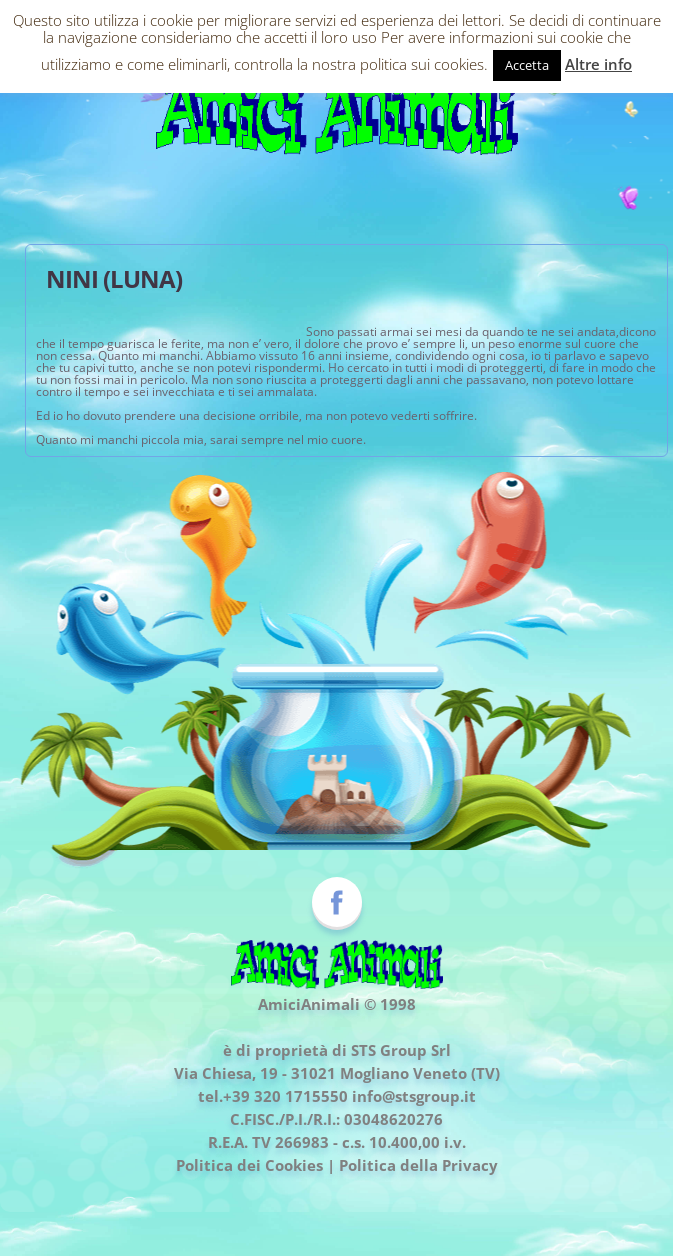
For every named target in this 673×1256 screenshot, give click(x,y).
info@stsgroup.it (414, 1096)
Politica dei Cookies (249, 1165)
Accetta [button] (527, 65)
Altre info (598, 64)
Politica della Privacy (418, 1165)
